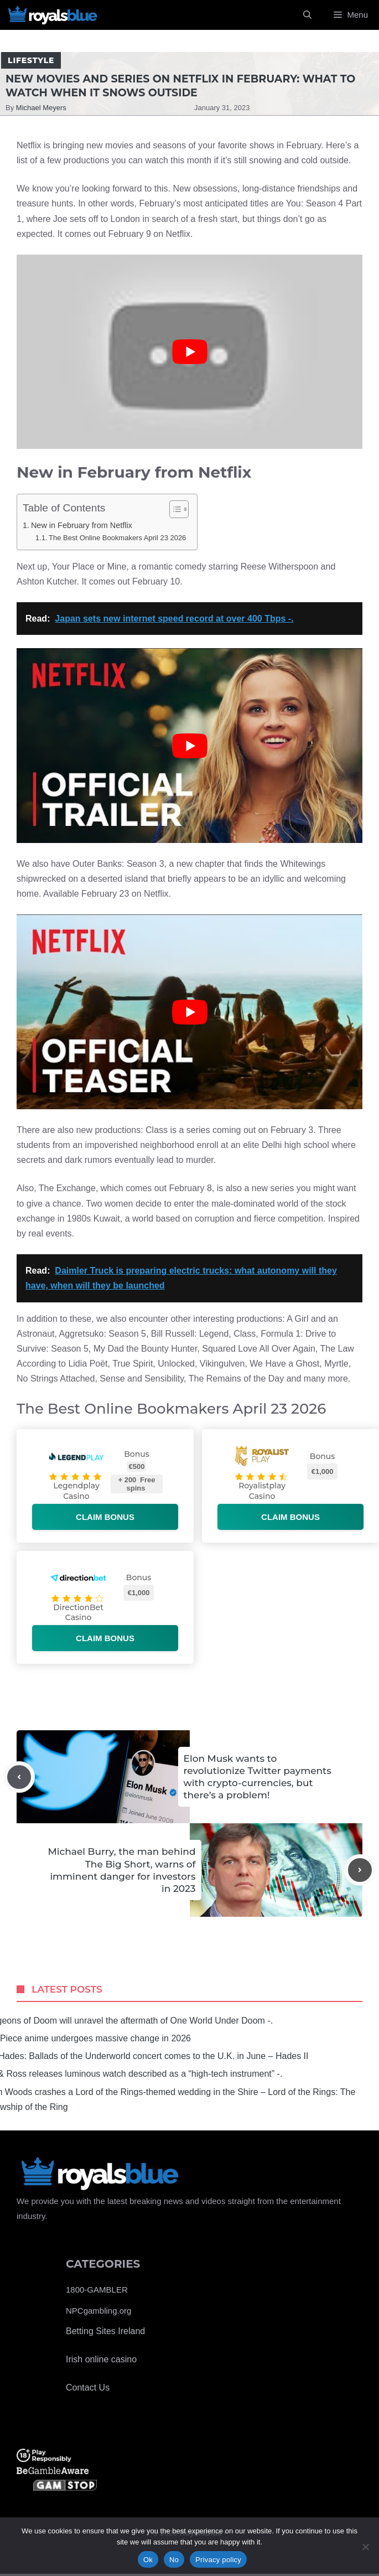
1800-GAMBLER (97, 2289)
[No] (365, 2546)
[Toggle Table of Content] (173, 509)
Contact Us (88, 2387)
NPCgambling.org (98, 2310)
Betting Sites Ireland (105, 2331)
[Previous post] (19, 1777)
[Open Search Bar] (307, 15)
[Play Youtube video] (189, 352)
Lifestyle (31, 60)
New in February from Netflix (81, 525)
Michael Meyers (41, 108)
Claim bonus (105, 1517)
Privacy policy (218, 2560)
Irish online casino (101, 2359)
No (174, 2560)
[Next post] (360, 1870)
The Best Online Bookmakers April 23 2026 (117, 538)
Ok (148, 2560)
